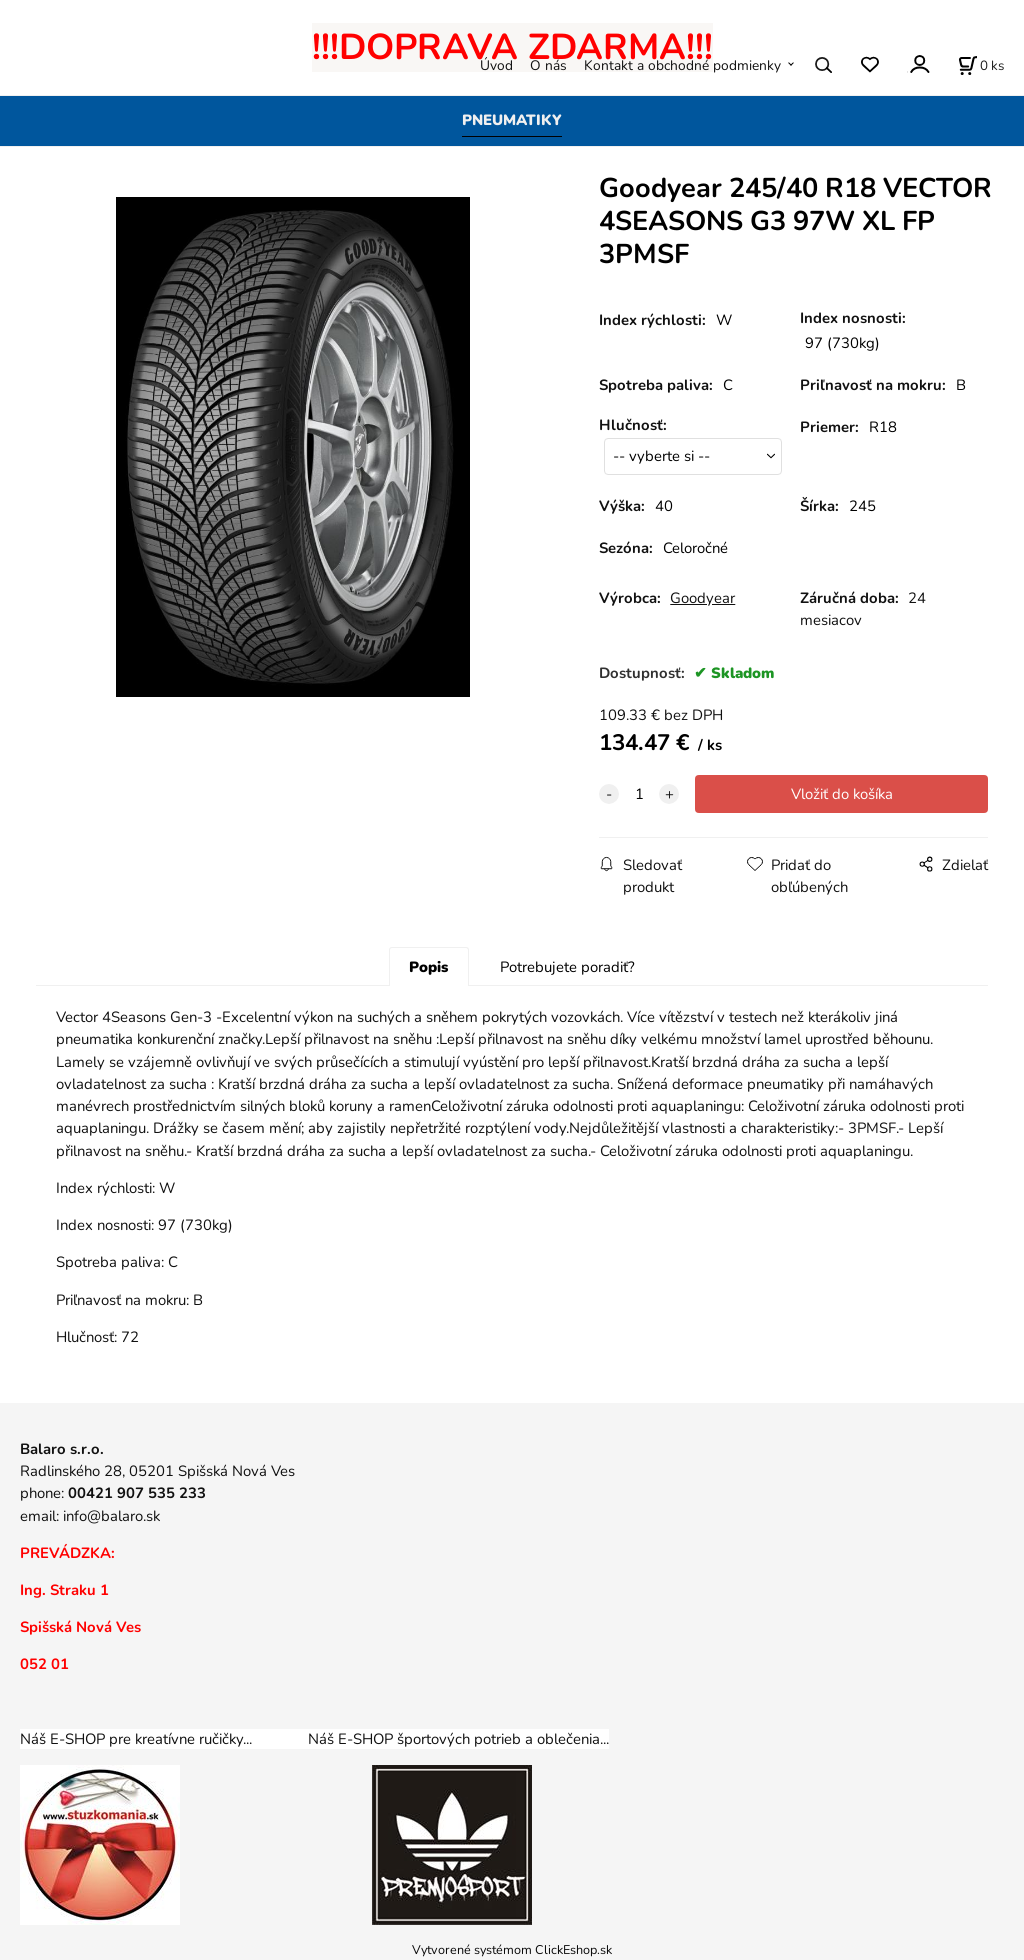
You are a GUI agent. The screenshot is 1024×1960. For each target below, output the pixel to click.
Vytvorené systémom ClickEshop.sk (512, 1949)
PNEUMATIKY (512, 120)
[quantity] (639, 794)
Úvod (496, 65)
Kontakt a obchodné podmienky (682, 65)
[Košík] (981, 65)
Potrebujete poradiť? (567, 967)
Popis (428, 967)
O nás (548, 65)
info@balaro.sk (111, 1516)
